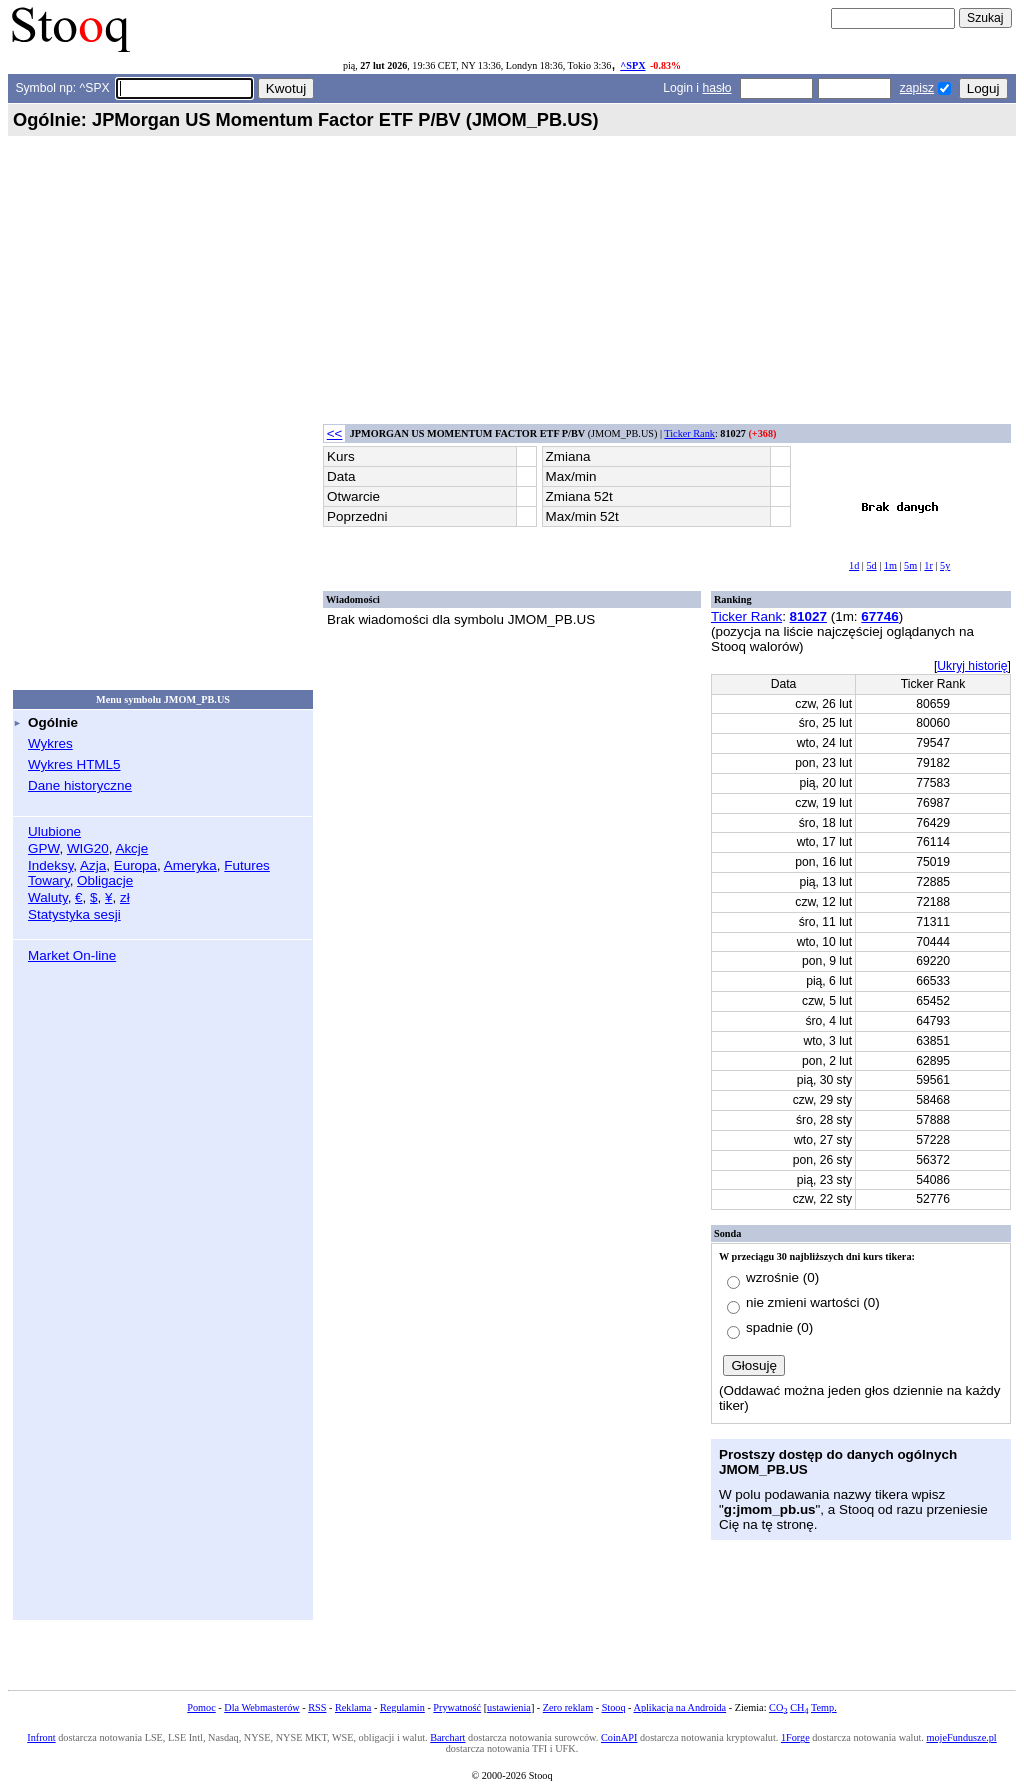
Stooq (614, 1707)
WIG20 (88, 848)
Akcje (131, 848)
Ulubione (54, 831)
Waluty (48, 897)
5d (871, 565)
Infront (41, 1737)
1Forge (795, 1737)
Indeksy (50, 865)
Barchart (447, 1737)
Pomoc (201, 1707)
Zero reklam (568, 1707)
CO (778, 1707)
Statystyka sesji (74, 914)
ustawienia (509, 1707)
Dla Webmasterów (261, 1707)
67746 (879, 616)
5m (910, 565)
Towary (49, 880)
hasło (716, 88)
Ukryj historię (972, 666)
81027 (808, 616)
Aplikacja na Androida (680, 1707)
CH (799, 1707)
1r (928, 565)
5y (945, 565)
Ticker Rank (689, 433)
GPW (43, 848)
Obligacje (105, 880)
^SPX (632, 65)
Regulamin (402, 1707)
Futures (247, 865)
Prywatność (457, 1707)
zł (125, 897)
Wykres (50, 743)
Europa (135, 865)
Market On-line (72, 955)
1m (890, 565)
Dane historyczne (80, 785)
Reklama (353, 1707)
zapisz (917, 88)
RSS (317, 1707)
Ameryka (190, 865)
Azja (93, 865)
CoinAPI (619, 1737)
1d (854, 565)
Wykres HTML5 (74, 764)
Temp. (824, 1707)
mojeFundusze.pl (962, 1737)
